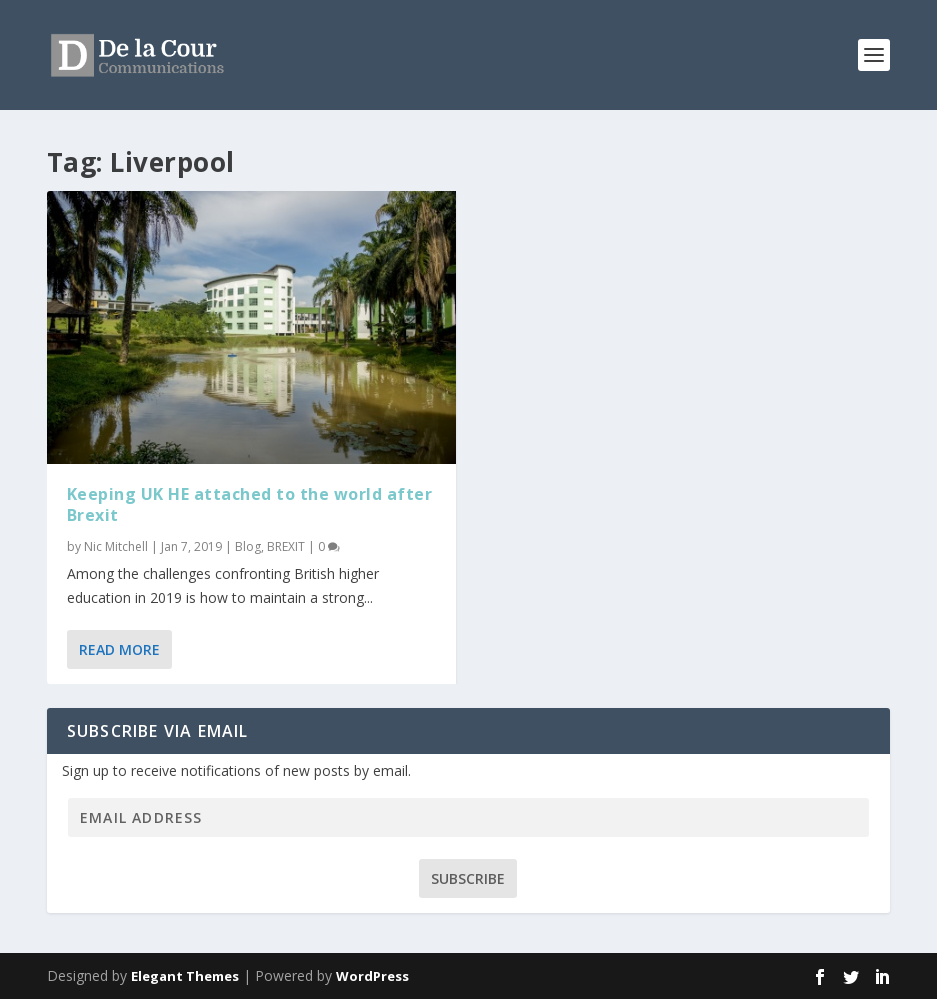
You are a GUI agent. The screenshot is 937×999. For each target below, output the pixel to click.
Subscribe (468, 878)
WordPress (372, 976)
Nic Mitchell (116, 546)
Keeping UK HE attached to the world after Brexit (250, 504)
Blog (248, 546)
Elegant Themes (185, 976)
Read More (119, 649)
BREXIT (286, 546)
